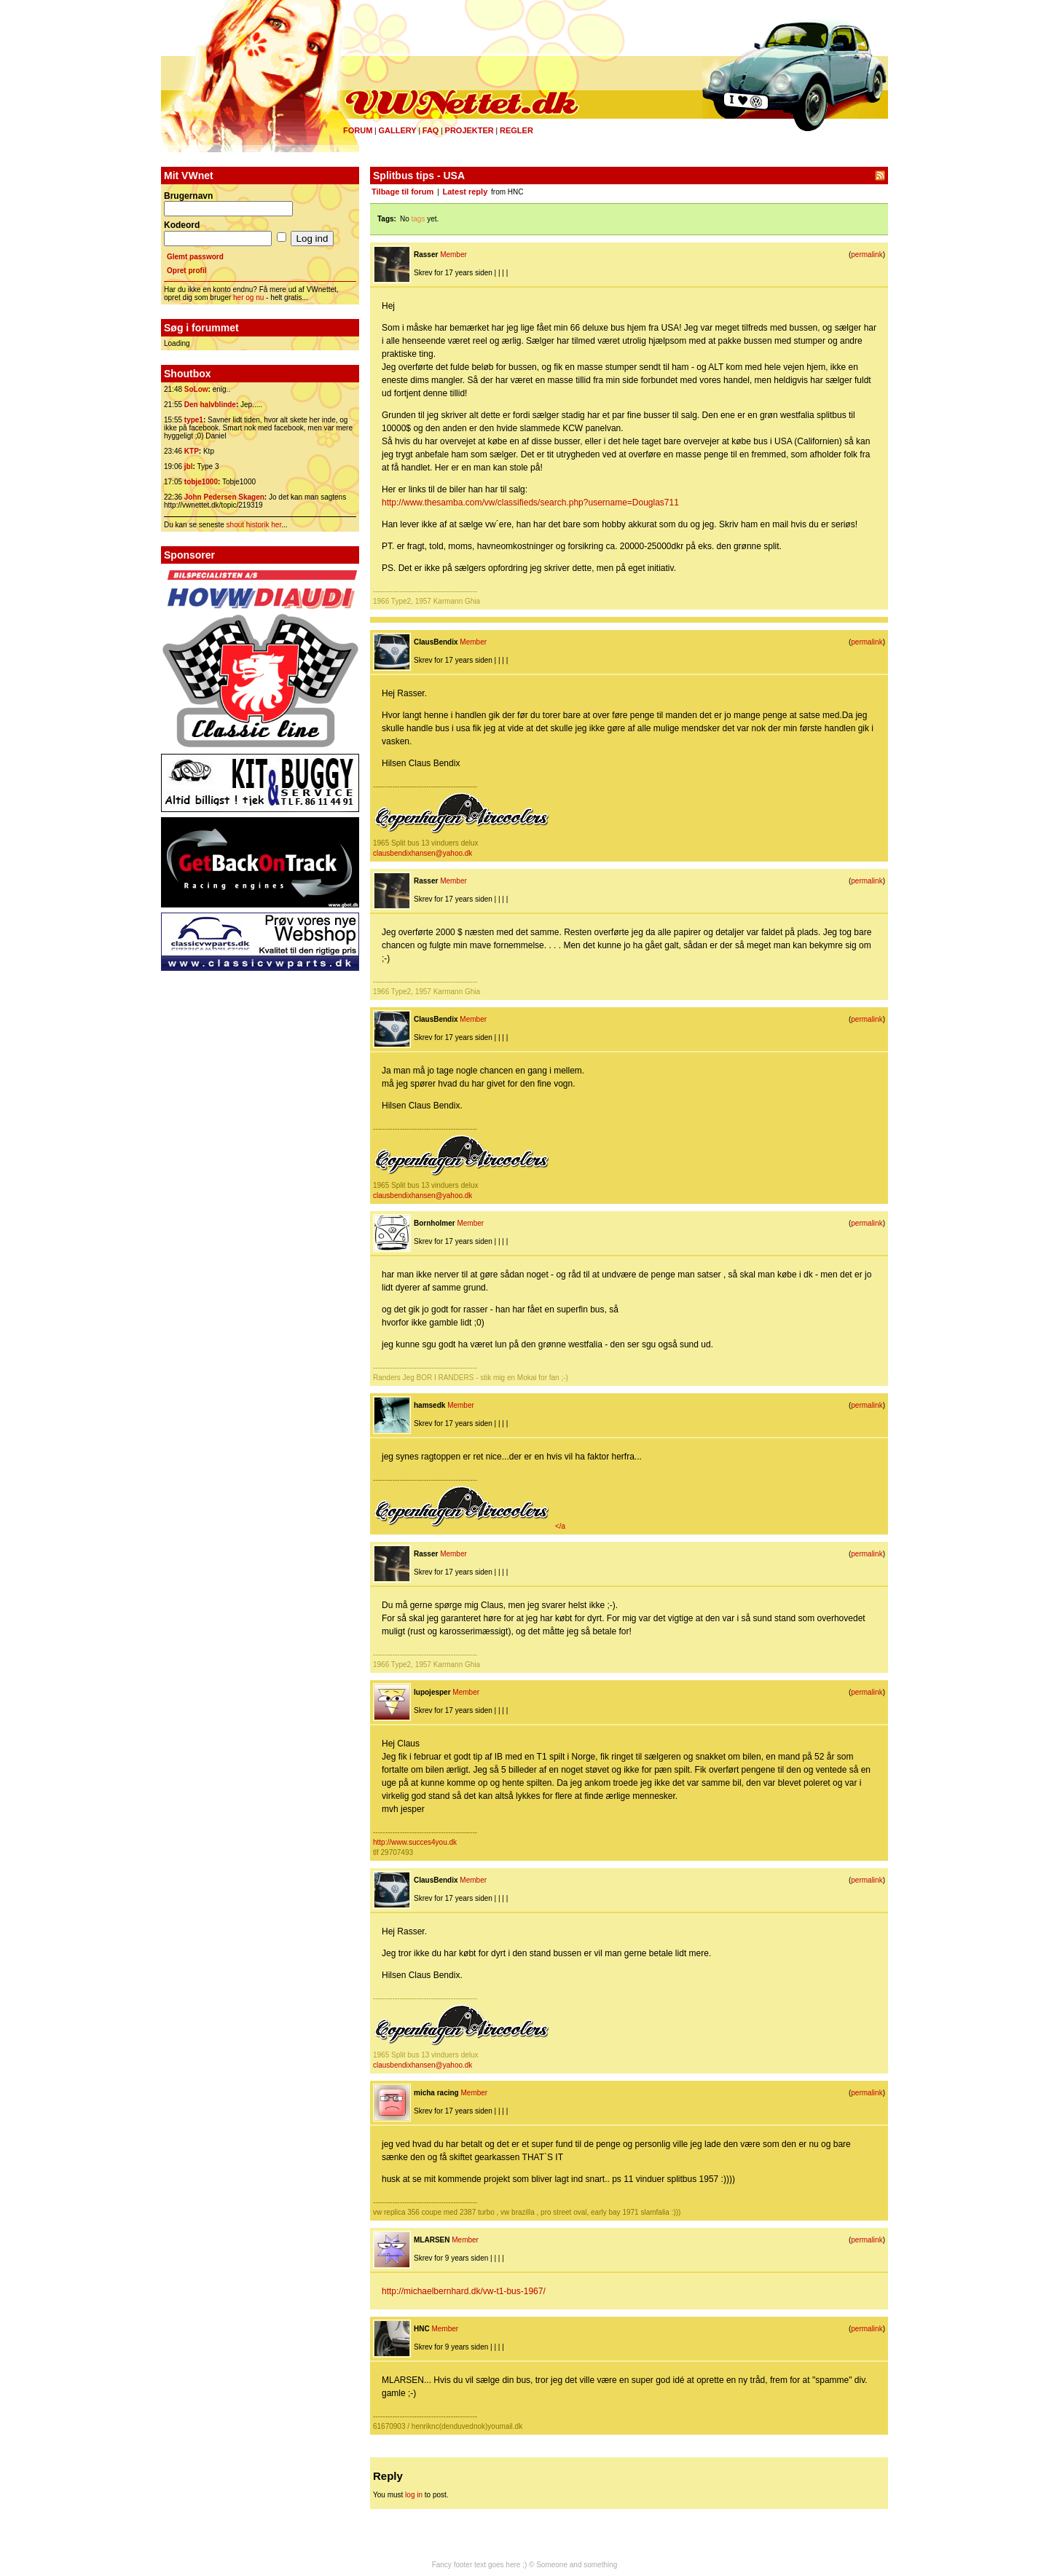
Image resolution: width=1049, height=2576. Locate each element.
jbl (188, 466)
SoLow (196, 389)
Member (453, 255)
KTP (191, 451)
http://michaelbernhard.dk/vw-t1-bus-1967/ (464, 2291)
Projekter (469, 130)
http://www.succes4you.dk (415, 1842)
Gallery (397, 130)
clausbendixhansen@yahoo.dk (422, 853)
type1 (193, 420)
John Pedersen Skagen (224, 497)
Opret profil (186, 271)
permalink (866, 255)
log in (414, 2495)
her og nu (248, 298)
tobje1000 (201, 482)
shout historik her (254, 525)
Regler (516, 130)
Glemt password (195, 257)
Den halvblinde (210, 405)
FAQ (431, 130)
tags (418, 219)
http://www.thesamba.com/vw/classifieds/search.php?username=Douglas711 (530, 502)
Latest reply (465, 191)
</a (469, 1526)
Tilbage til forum (402, 191)
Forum (357, 130)
